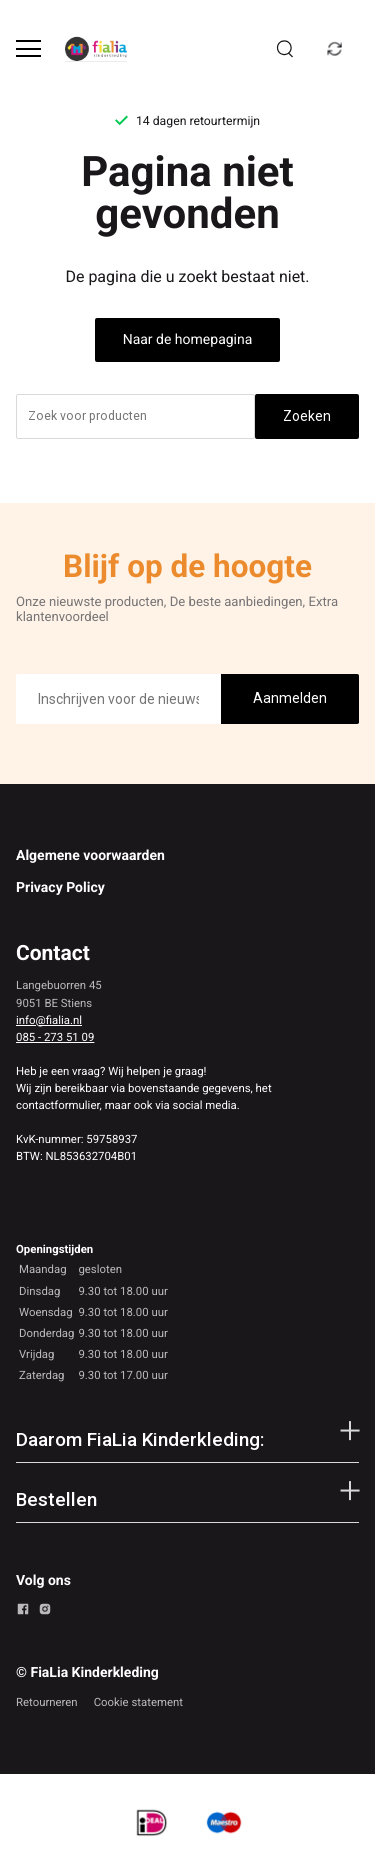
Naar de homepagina (188, 340)
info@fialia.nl (49, 1020)
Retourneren (47, 1702)
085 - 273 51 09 (55, 1037)
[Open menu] (28, 48)
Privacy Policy (60, 888)
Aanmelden (290, 698)
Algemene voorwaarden (90, 856)
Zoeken (307, 416)
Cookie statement (138, 1702)
